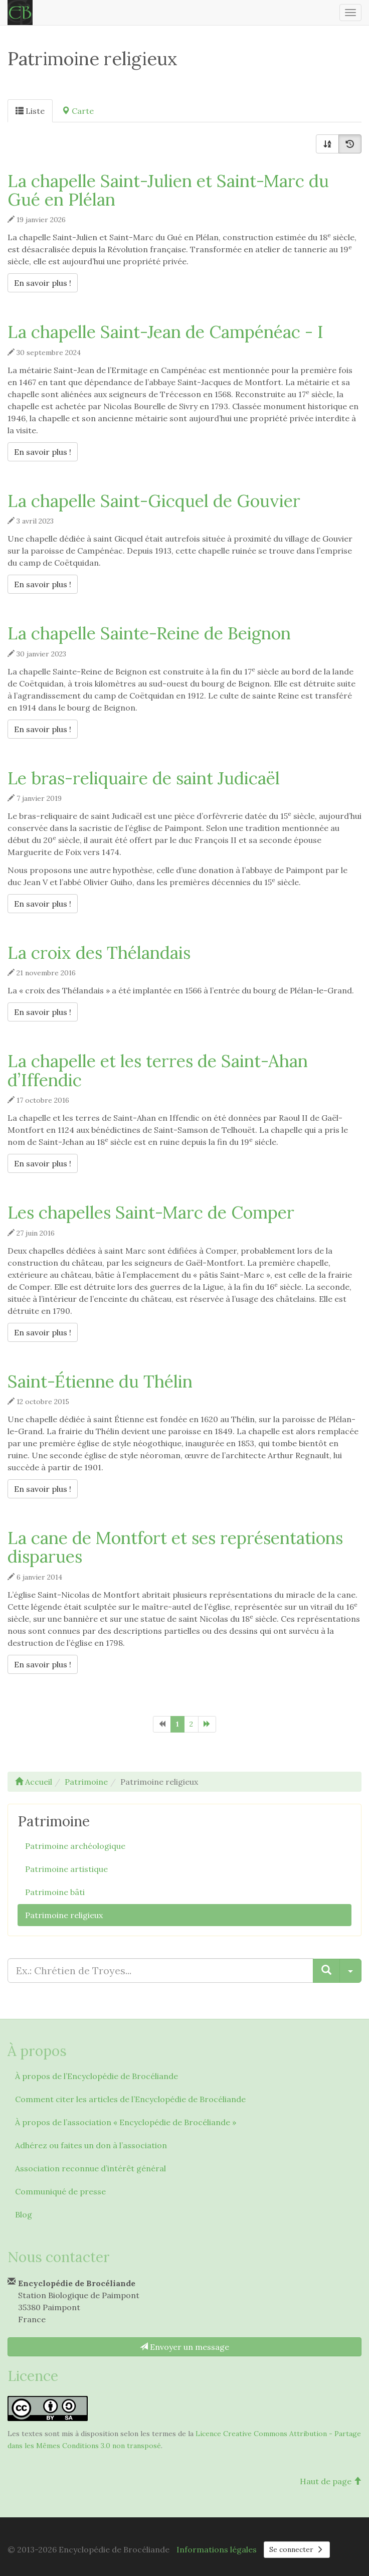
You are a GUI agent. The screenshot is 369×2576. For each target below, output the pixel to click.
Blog (23, 2214)
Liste (30, 111)
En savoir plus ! (46, 282)
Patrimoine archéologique (75, 1846)
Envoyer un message (184, 2347)
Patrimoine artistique (66, 1869)
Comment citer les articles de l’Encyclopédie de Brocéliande (130, 2099)
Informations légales (216, 2549)
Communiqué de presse (60, 2191)
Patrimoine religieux (64, 1915)
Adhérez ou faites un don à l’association (91, 2145)
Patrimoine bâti (55, 1892)
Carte (78, 111)
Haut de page (330, 2481)
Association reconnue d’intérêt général (90, 2168)
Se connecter (296, 2549)
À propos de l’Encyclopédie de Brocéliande (96, 2076)
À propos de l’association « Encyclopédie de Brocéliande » (125, 2122)
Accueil (33, 1782)
